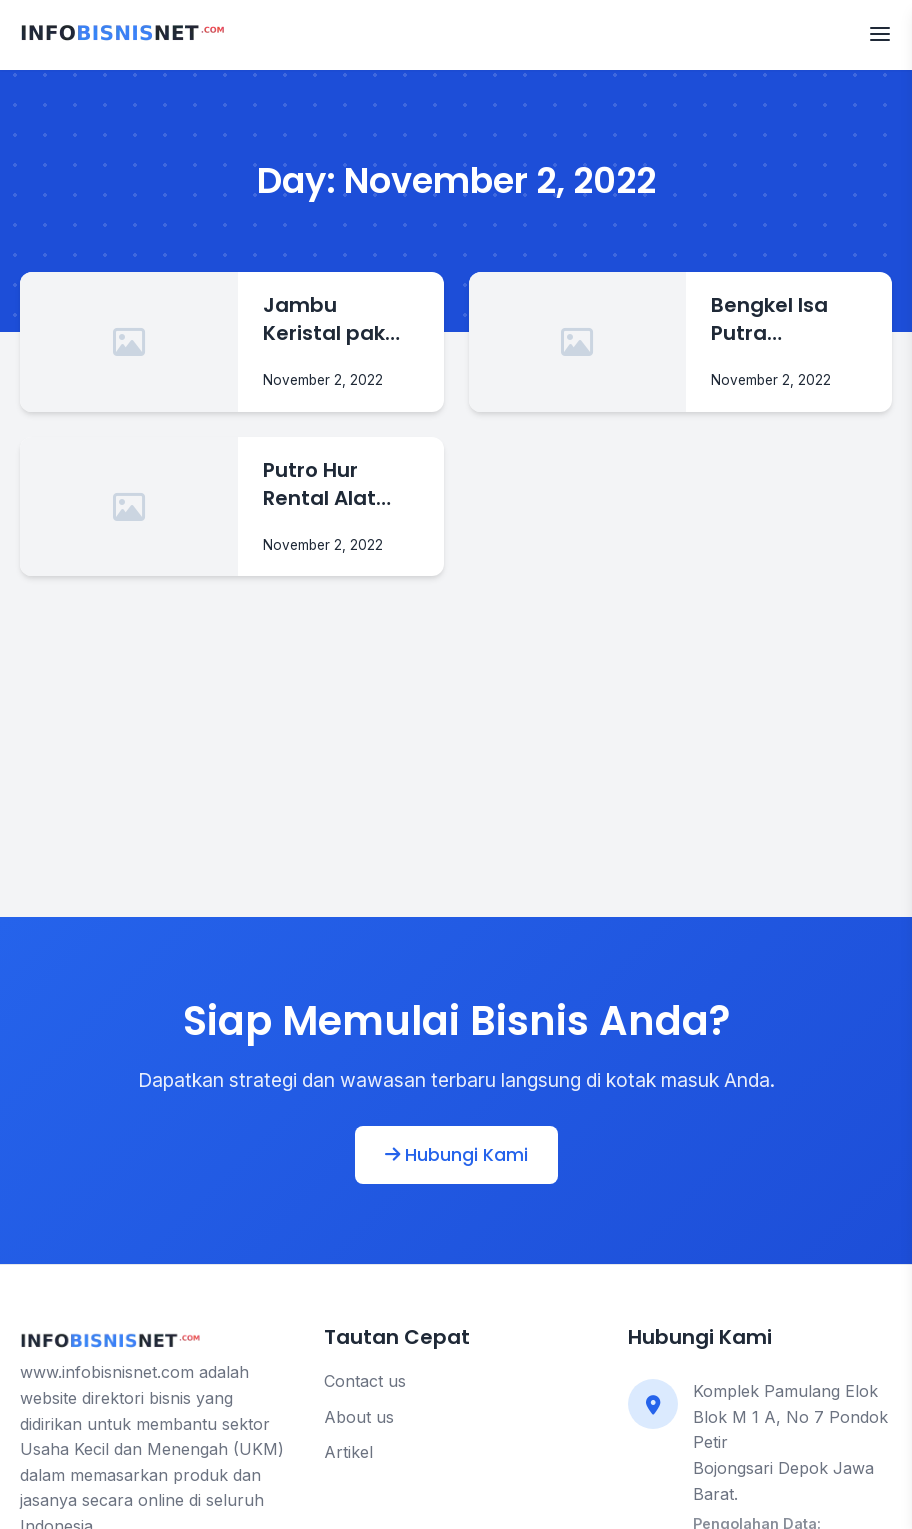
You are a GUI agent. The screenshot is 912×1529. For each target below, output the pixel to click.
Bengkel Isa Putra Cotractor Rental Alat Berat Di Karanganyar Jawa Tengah (784, 320)
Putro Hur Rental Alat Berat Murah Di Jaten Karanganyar (340, 485)
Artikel (348, 1452)
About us (359, 1417)
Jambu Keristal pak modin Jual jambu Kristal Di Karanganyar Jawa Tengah (335, 320)
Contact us (365, 1381)
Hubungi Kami (456, 1155)
